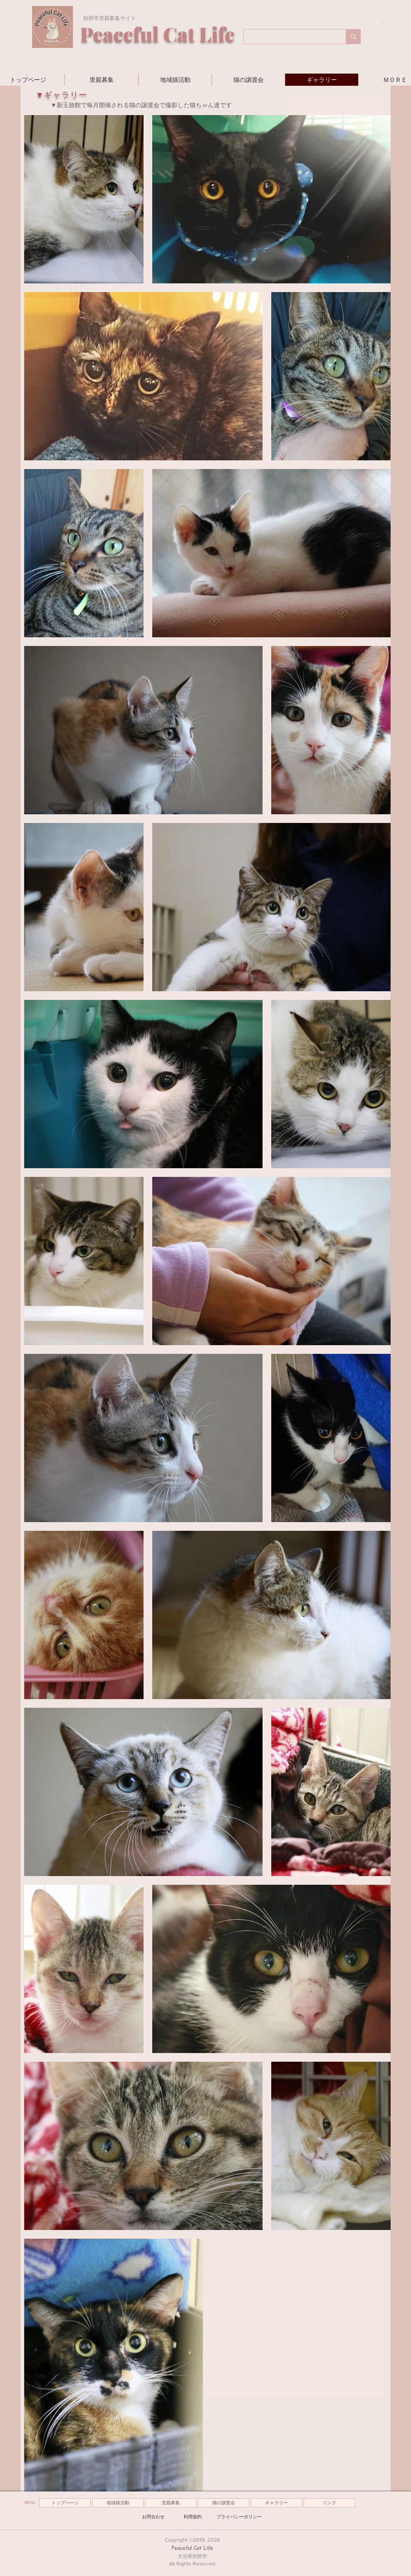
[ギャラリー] (276, 2502)
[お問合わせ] (153, 2516)
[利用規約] (193, 2516)
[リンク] (329, 2502)
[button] (380, 23)
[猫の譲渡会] (223, 2502)
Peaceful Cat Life (192, 2547)
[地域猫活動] (118, 2502)
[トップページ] (65, 2502)
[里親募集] (170, 2503)
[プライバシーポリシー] (239, 2516)
